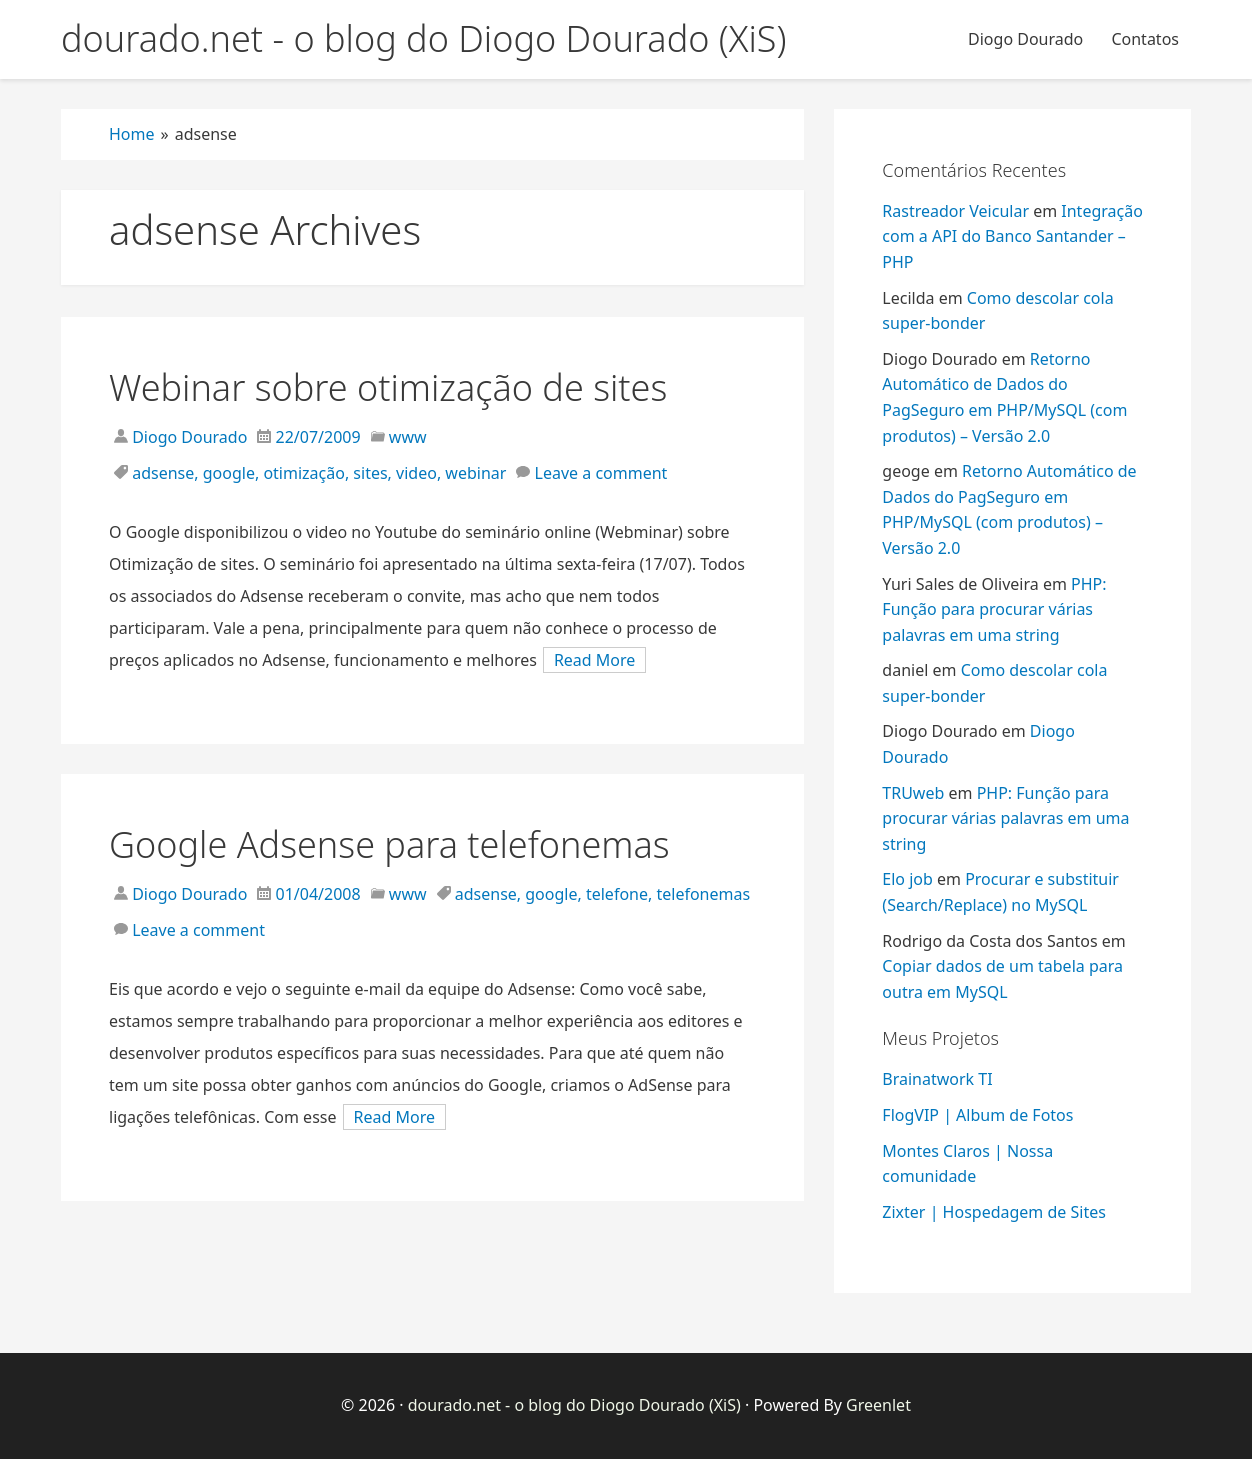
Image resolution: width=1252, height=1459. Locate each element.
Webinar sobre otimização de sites (388, 387)
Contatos (1145, 39)
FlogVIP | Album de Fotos (977, 1115)
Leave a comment (601, 473)
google (229, 473)
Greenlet (878, 1405)
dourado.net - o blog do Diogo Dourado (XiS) (574, 1405)
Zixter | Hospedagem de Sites (994, 1212)
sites (370, 473)
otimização (304, 473)
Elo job (907, 879)
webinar (475, 473)
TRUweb (913, 793)
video (416, 473)
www (408, 437)
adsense (163, 473)
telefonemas (703, 894)
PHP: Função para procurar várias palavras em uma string (994, 609)
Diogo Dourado (1025, 39)
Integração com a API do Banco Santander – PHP (1012, 236)
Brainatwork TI (937, 1079)
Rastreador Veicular (955, 211)
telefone (617, 894)
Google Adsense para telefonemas (389, 844)
